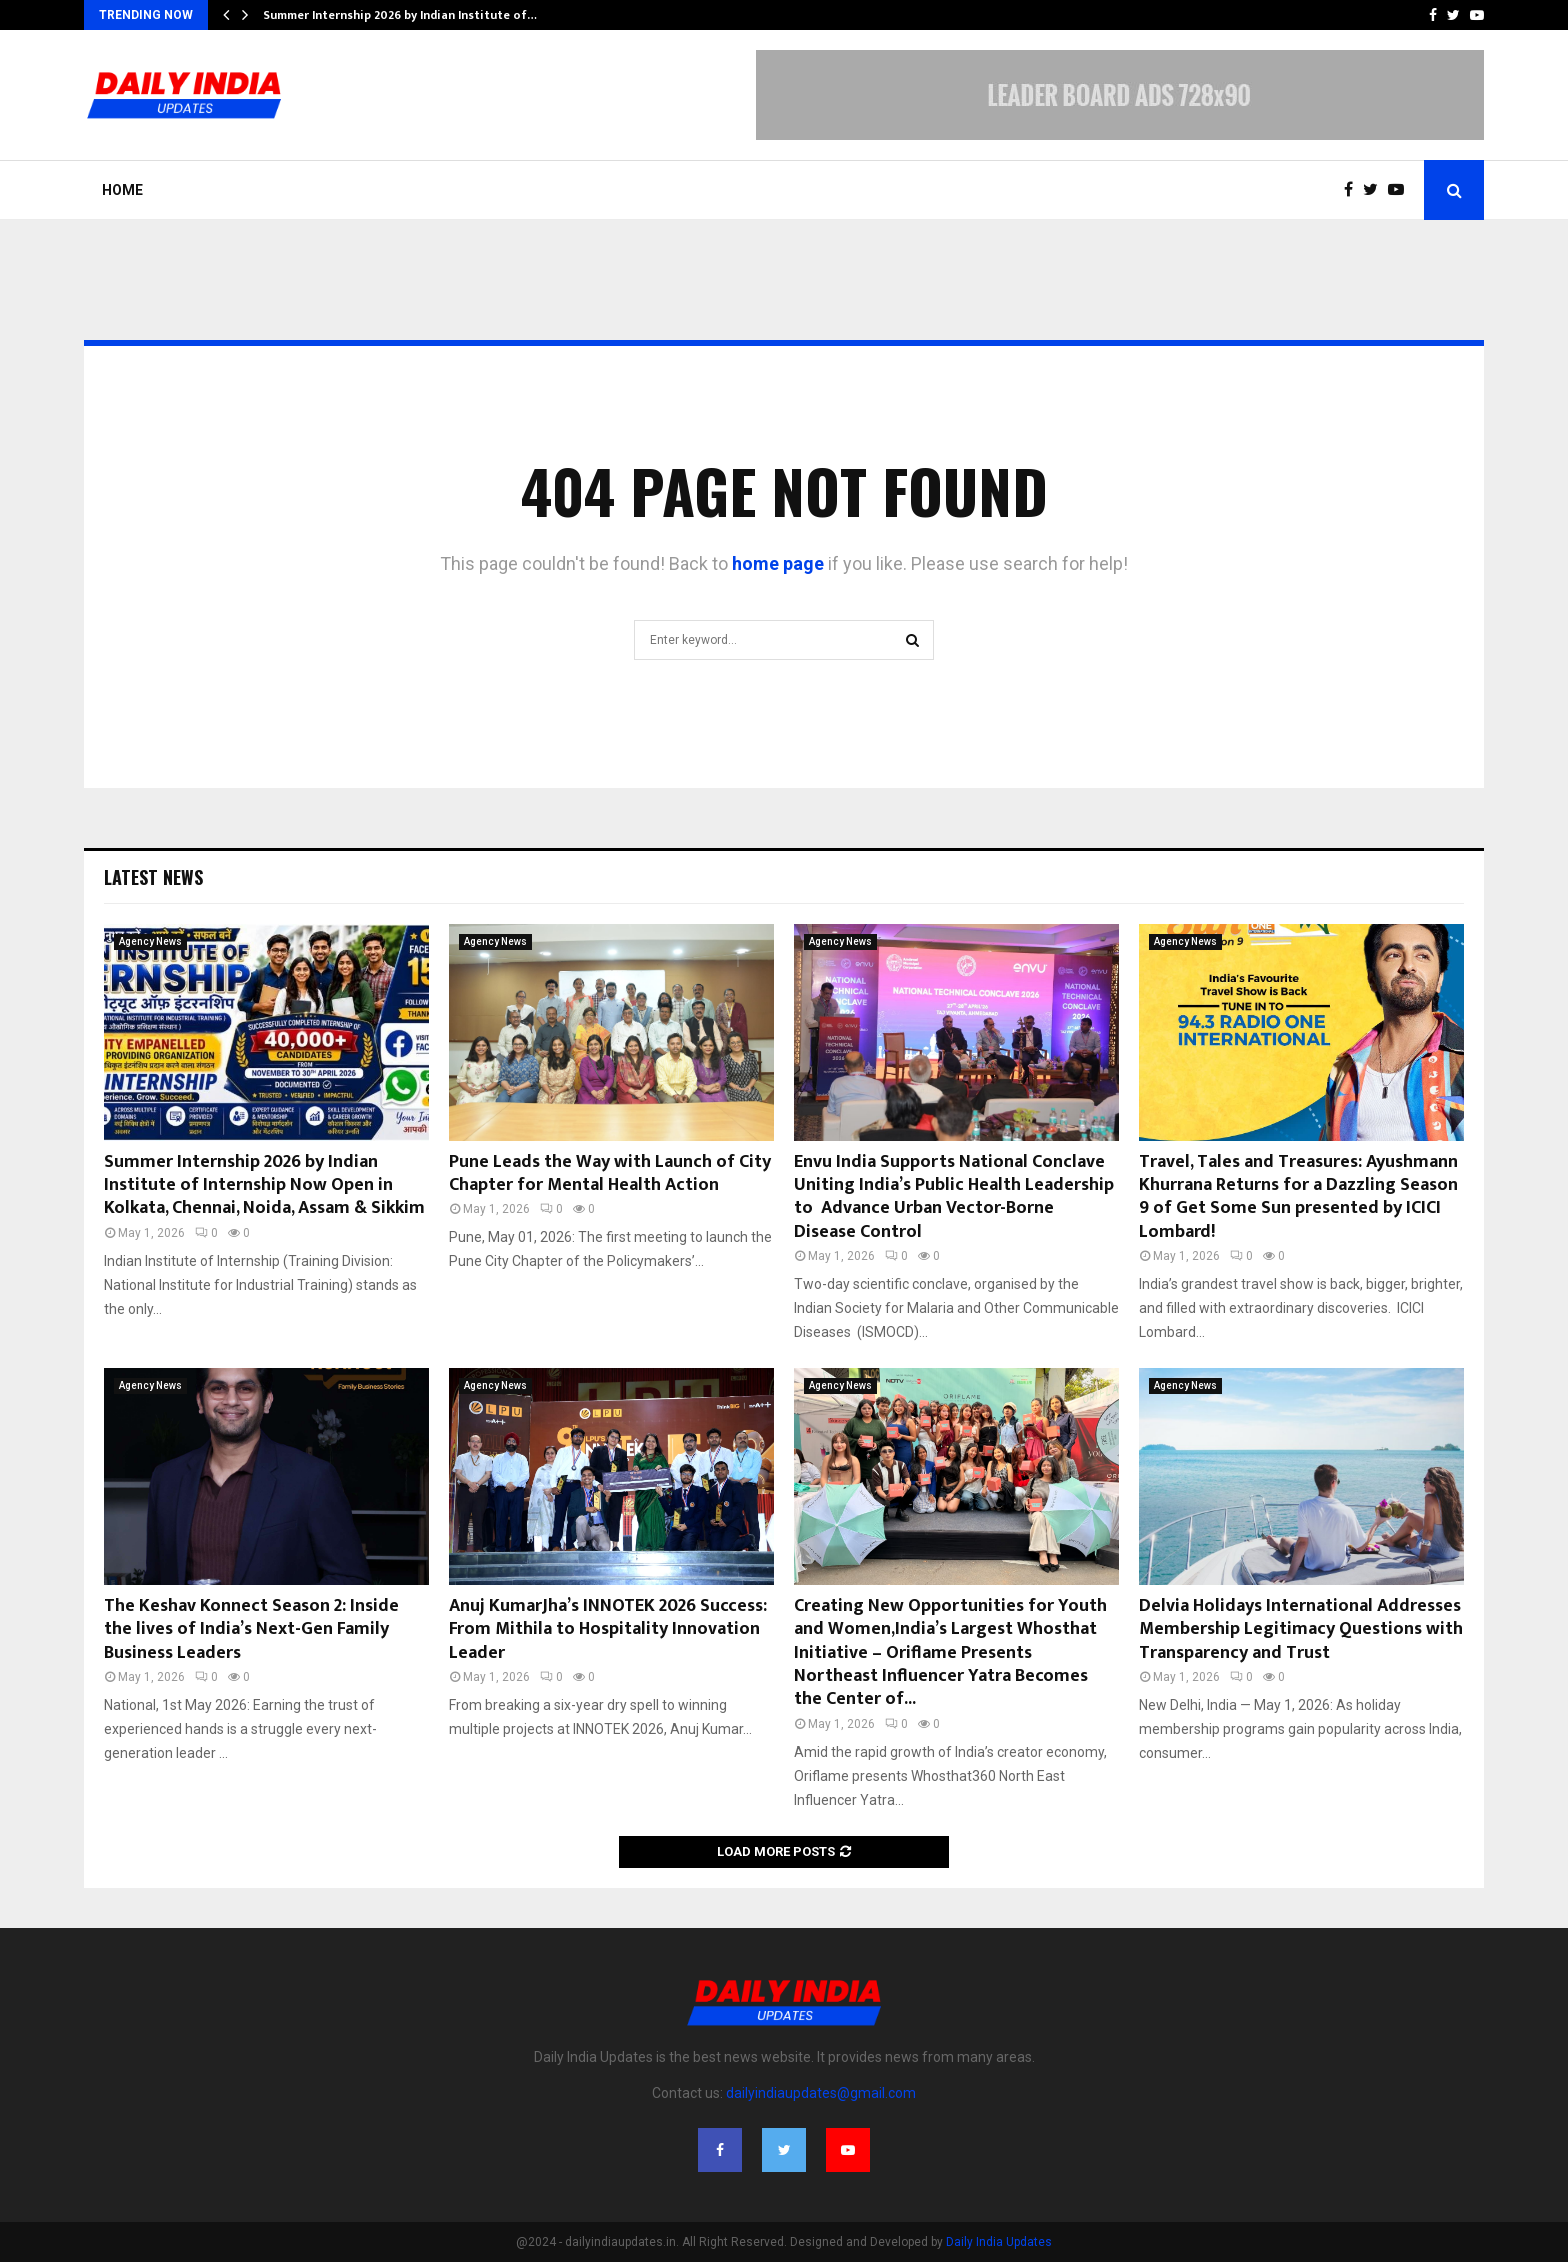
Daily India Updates (999, 2242)
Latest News (153, 877)
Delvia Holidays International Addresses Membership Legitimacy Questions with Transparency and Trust (1301, 1629)
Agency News (150, 941)
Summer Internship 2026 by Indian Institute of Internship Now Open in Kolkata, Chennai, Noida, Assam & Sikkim (264, 1185)
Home (122, 190)
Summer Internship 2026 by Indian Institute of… (400, 15)
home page (778, 563)
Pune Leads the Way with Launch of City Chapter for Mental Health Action (610, 1173)
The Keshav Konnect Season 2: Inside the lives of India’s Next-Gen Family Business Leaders (251, 1629)
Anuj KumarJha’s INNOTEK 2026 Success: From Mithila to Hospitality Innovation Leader (608, 1629)
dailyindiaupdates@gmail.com (821, 2093)
